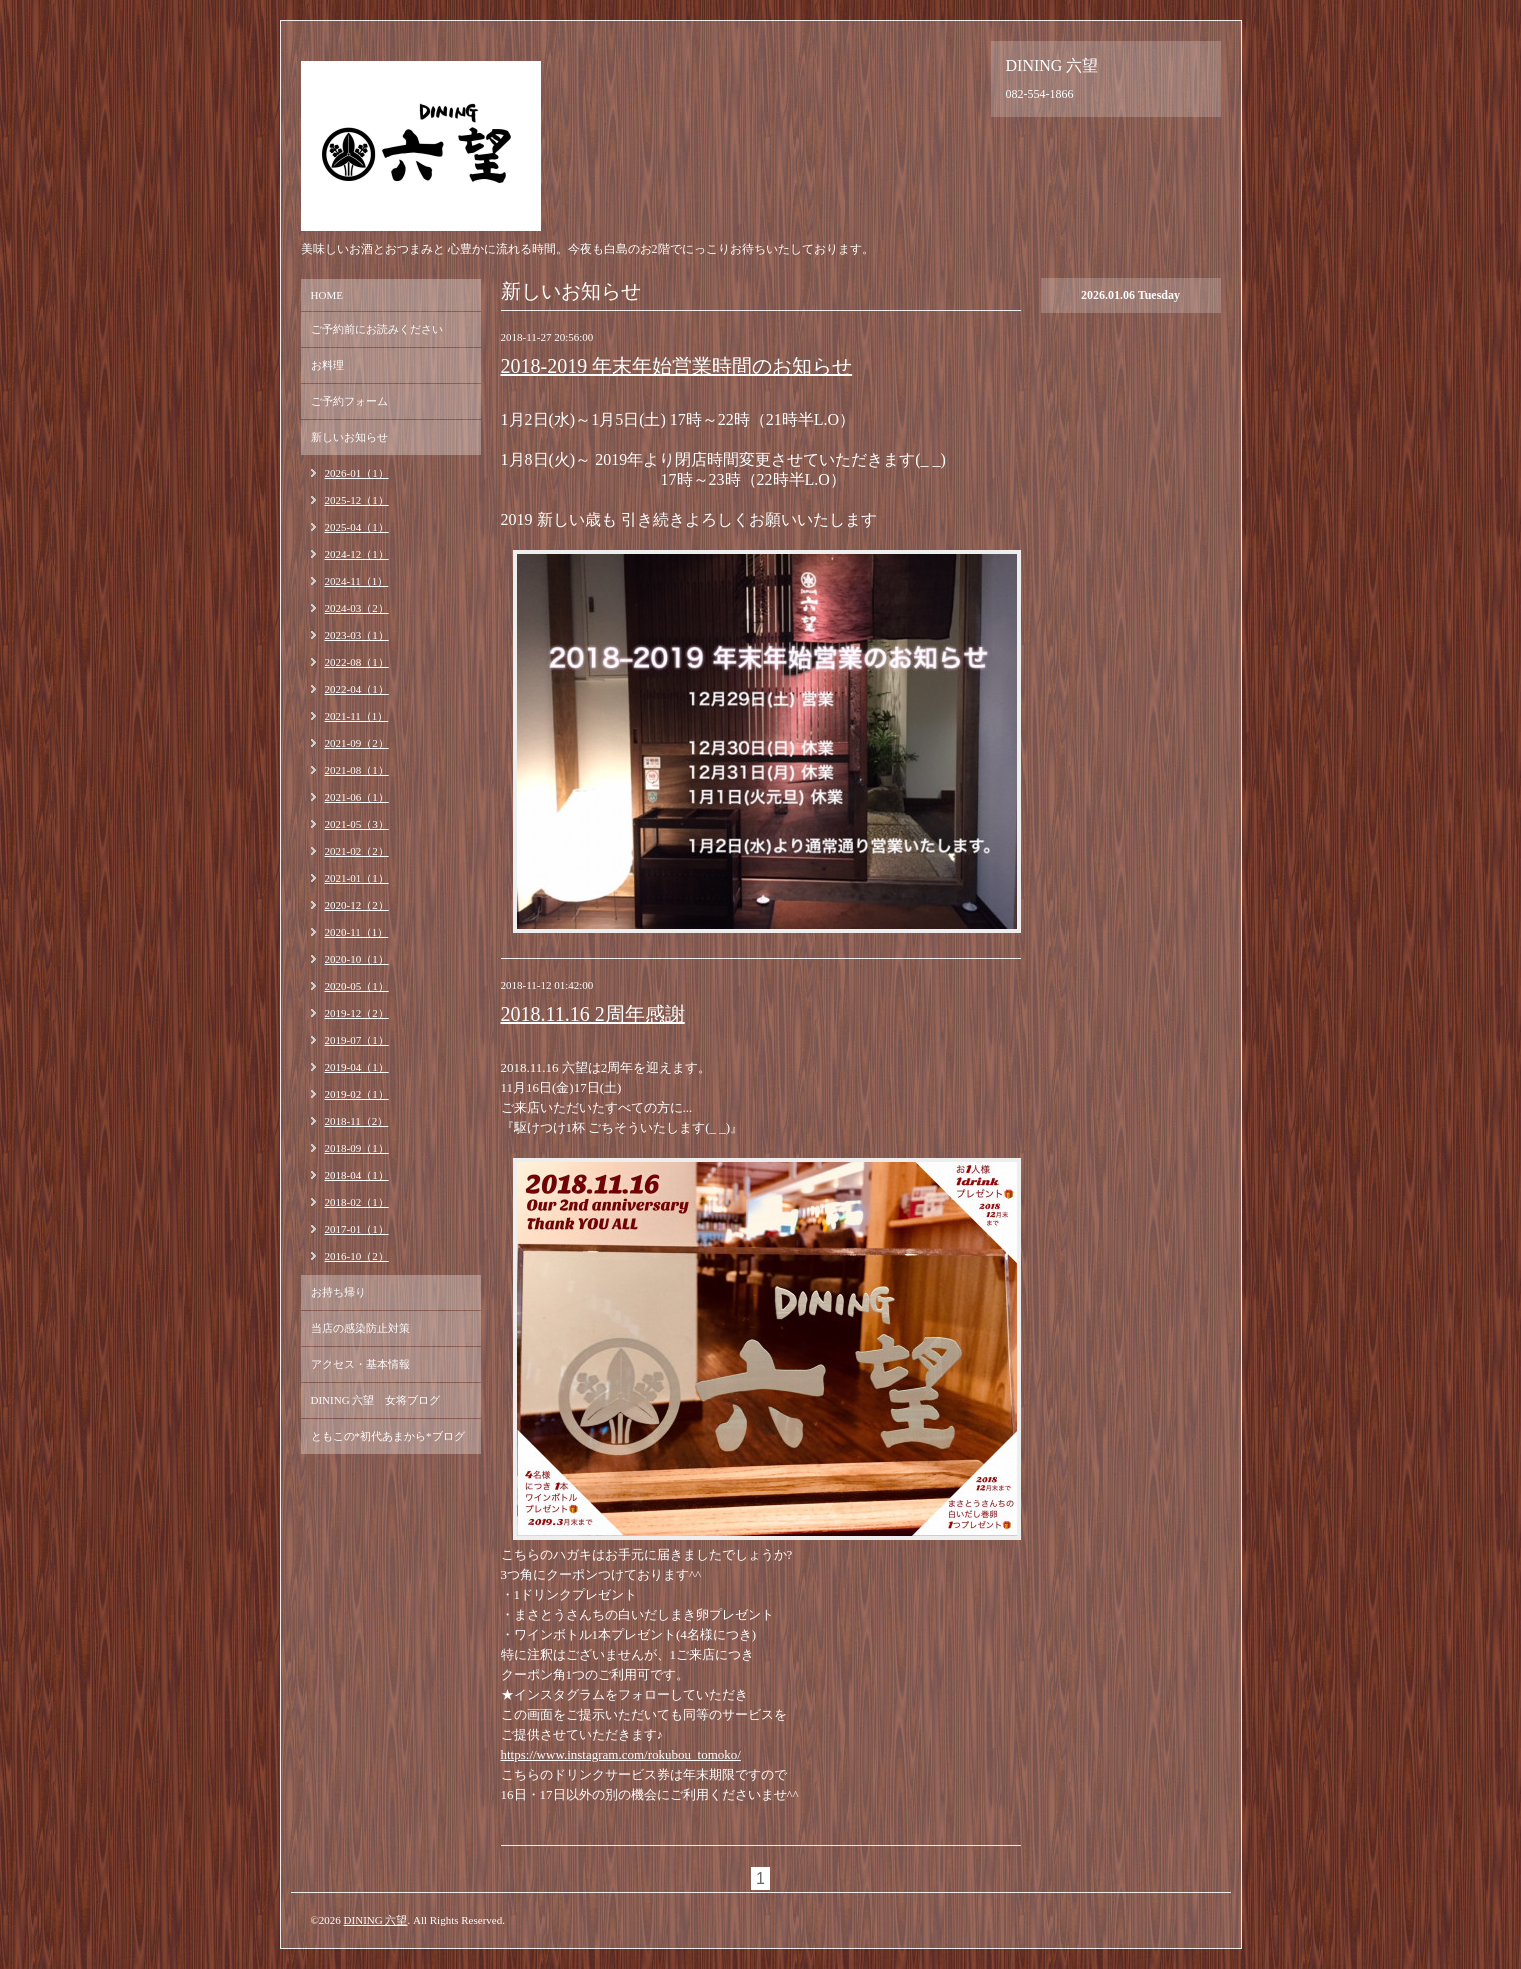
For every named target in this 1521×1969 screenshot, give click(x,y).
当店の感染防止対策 (360, 1328)
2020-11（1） (357, 932)
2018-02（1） (357, 1202)
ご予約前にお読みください (377, 329)
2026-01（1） (357, 473)
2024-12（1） (357, 554)
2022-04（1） (357, 689)
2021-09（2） (357, 743)
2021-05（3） (357, 824)
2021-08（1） (357, 770)
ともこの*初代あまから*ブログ (388, 1436)
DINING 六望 (376, 1920)
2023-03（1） (357, 635)
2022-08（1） (357, 662)
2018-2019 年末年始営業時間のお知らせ (677, 366)
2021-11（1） (357, 716)
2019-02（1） (357, 1094)
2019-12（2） (357, 1013)
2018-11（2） (357, 1121)
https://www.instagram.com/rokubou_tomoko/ (621, 1754)
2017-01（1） (357, 1229)
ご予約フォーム (349, 401)
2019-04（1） (357, 1067)
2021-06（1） (357, 797)
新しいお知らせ (349, 437)
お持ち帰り (338, 1292)
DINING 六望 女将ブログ (376, 1400)
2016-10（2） (357, 1256)
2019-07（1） (357, 1040)
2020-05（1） (357, 986)
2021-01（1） (357, 878)
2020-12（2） (357, 905)
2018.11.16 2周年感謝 (593, 1014)
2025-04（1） (357, 527)
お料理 (327, 365)
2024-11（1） (357, 581)
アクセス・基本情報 (360, 1364)
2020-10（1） (357, 959)
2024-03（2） (357, 608)
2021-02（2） (357, 851)
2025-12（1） (357, 500)
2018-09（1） (357, 1148)
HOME (327, 295)
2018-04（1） (357, 1175)
